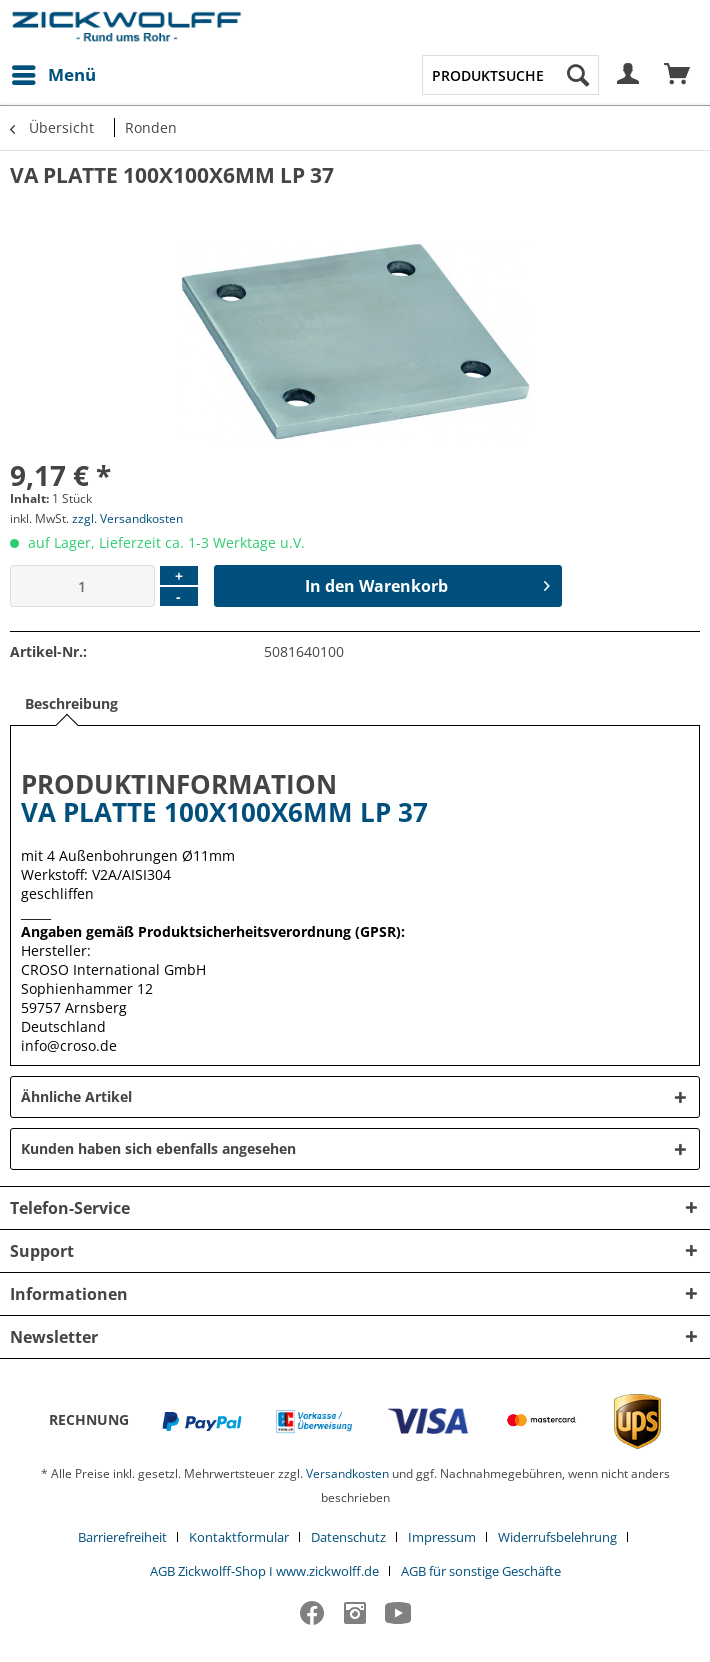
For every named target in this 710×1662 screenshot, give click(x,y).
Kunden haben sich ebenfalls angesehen (158, 1148)
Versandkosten (347, 1473)
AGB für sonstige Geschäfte (481, 1571)
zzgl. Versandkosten (127, 518)
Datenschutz (348, 1537)
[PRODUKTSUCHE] (511, 75)
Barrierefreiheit (122, 1537)
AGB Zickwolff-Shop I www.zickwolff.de (264, 1571)
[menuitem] (53, 75)
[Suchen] (578, 75)
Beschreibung (71, 703)
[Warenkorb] (678, 75)
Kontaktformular (239, 1537)
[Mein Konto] (629, 75)
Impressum (442, 1537)
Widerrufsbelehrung (557, 1537)
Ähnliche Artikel (76, 1096)
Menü (54, 72)
